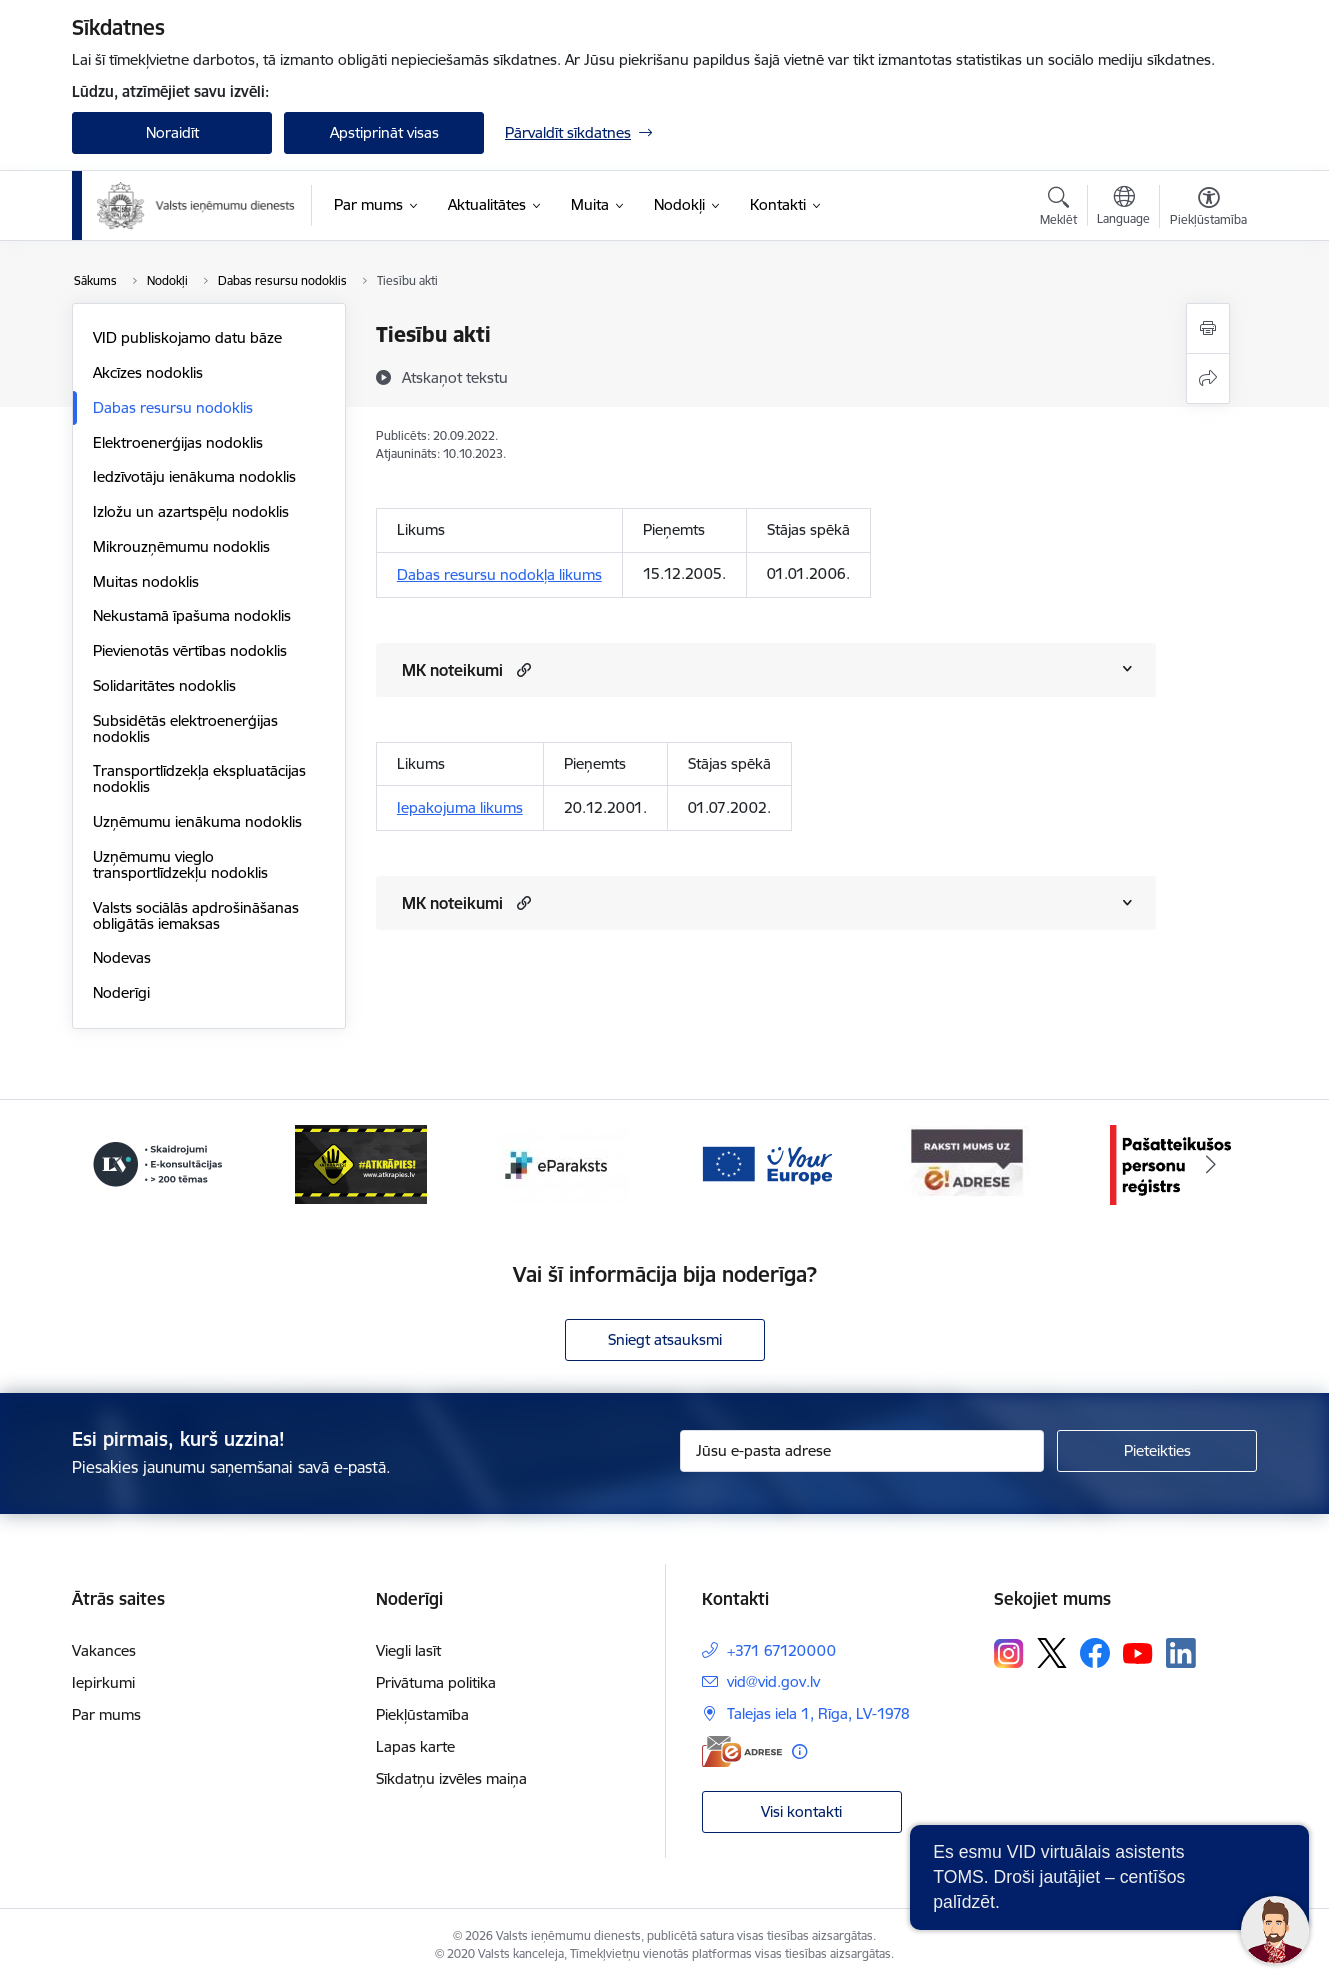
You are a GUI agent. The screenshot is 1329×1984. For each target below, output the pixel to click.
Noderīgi (121, 992)
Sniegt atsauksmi (665, 1339)
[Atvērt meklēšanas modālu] (1058, 209)
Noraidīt (172, 132)
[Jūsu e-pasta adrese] (862, 1451)
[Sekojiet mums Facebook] (1095, 1653)
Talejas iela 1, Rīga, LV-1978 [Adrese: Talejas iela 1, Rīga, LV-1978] (818, 1713)
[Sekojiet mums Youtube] (1138, 1652)
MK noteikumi (452, 670)
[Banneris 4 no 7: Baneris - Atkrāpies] (361, 1163)
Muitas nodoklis (146, 581)
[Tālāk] (1212, 1165)
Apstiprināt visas (384, 132)
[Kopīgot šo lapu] (1208, 378)
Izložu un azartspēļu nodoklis (191, 511)
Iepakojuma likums (460, 807)
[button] (521, 669)
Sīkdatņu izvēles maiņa (451, 1778)
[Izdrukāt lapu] (1208, 328)
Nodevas (122, 957)
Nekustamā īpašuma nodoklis (192, 615)
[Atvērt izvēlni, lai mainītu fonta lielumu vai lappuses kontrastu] (1208, 209)
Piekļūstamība (422, 1714)
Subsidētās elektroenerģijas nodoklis (185, 728)
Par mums (106, 1714)
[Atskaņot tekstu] (455, 377)
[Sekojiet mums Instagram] (1009, 1653)
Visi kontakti (801, 1811)
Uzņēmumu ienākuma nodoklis (197, 821)
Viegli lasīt (408, 1650)
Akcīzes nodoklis (148, 372)
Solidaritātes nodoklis (164, 685)
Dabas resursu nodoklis (173, 407)
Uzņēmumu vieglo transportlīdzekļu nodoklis (180, 864)
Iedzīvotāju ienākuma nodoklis (194, 476)
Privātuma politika (436, 1682)
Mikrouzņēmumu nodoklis (181, 546)
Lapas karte (415, 1746)
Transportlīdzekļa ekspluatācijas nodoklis (199, 778)
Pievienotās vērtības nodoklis (190, 650)
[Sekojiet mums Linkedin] (1181, 1653)
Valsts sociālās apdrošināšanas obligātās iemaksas (196, 915)
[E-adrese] (742, 1751)
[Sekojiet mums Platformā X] (1052, 1653)
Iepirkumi (103, 1682)
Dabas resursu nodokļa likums (499, 574)
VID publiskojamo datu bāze (187, 337)
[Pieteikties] (1157, 1451)
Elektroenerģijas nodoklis (178, 442)
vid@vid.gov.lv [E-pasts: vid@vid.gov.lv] (773, 1681)
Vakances (104, 1650)
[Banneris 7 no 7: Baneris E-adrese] (968, 1163)
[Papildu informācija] (799, 1751)
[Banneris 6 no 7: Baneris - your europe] (766, 1163)
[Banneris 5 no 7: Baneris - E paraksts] (563, 1163)
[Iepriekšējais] (118, 1165)
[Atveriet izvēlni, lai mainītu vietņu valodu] (1123, 208)
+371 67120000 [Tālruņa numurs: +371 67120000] (781, 1650)
